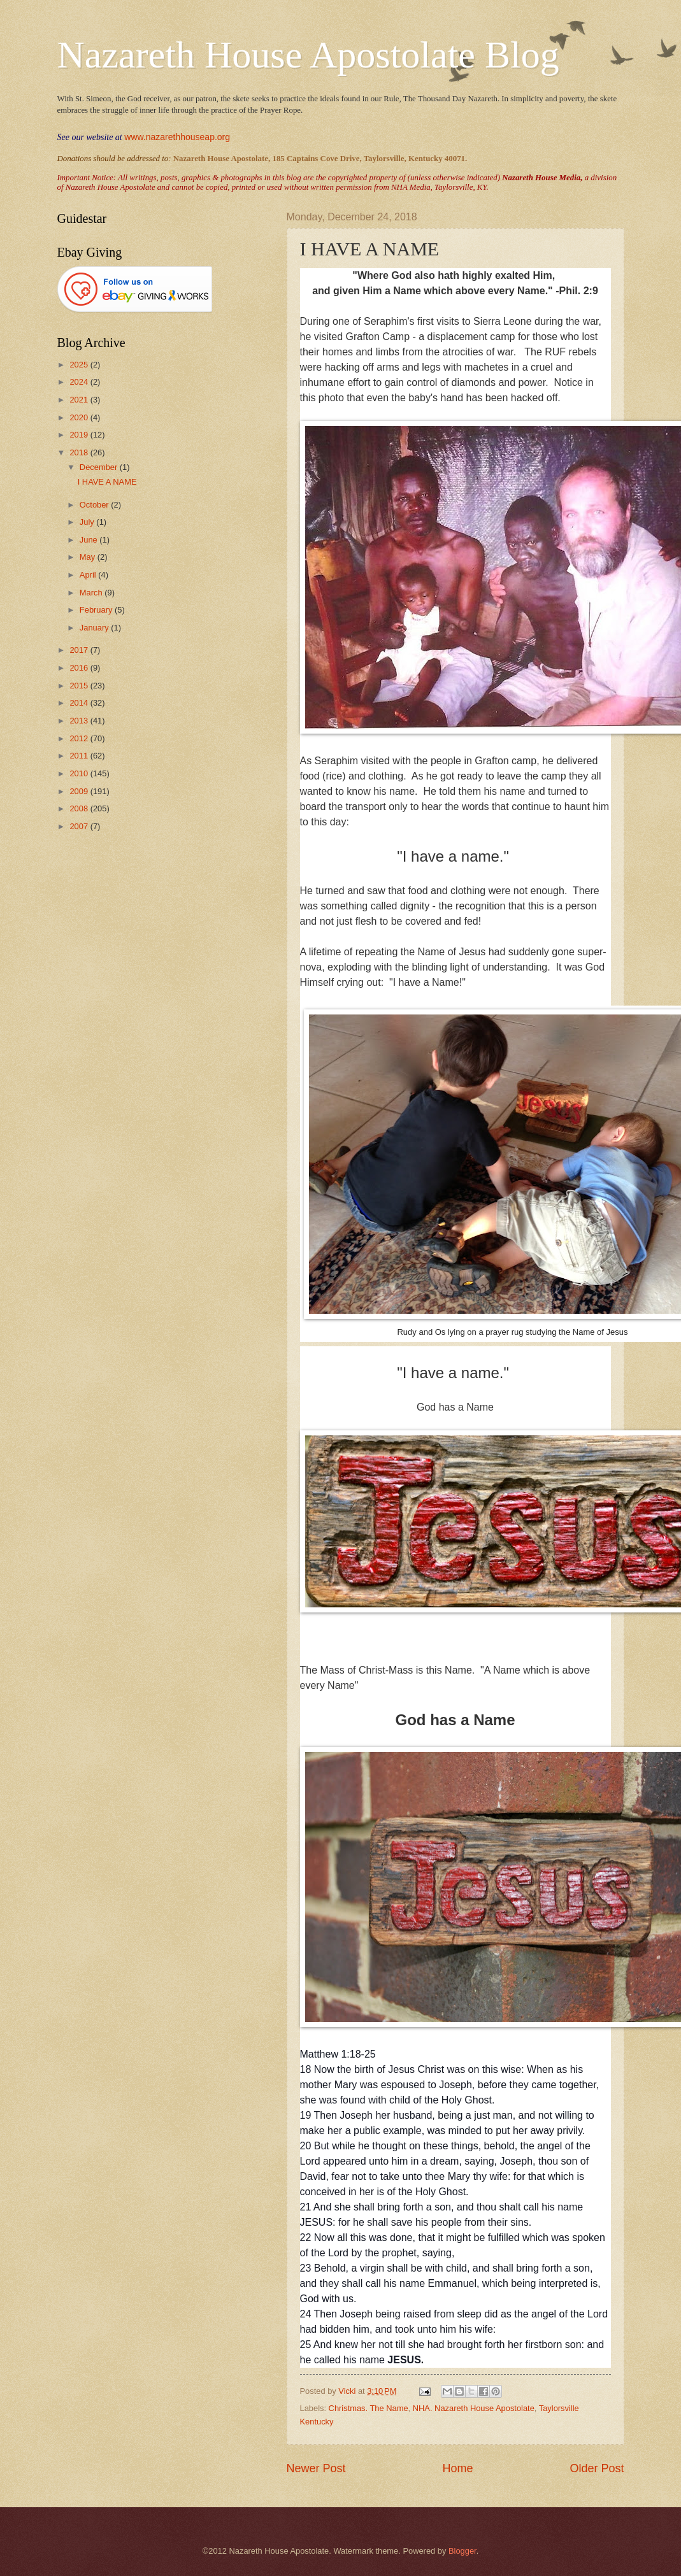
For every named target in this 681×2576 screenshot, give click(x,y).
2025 (79, 364)
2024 (79, 382)
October (95, 504)
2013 (79, 720)
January (95, 627)
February (97, 610)
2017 (79, 650)
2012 (79, 738)
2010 (79, 773)
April (89, 575)
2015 (79, 685)
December (100, 467)
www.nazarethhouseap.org (177, 137)
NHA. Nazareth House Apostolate (473, 2408)
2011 (79, 755)
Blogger (462, 2551)
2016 (79, 667)
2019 (79, 434)
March (92, 592)
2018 (79, 452)
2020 (79, 417)
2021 (79, 399)
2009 (79, 791)
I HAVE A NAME (107, 482)
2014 (79, 703)
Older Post (597, 2468)
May (88, 557)
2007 (79, 826)
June (90, 539)
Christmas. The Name (368, 2408)
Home (457, 2468)
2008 (79, 808)
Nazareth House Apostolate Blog (308, 55)
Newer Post (316, 2468)
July (88, 522)
